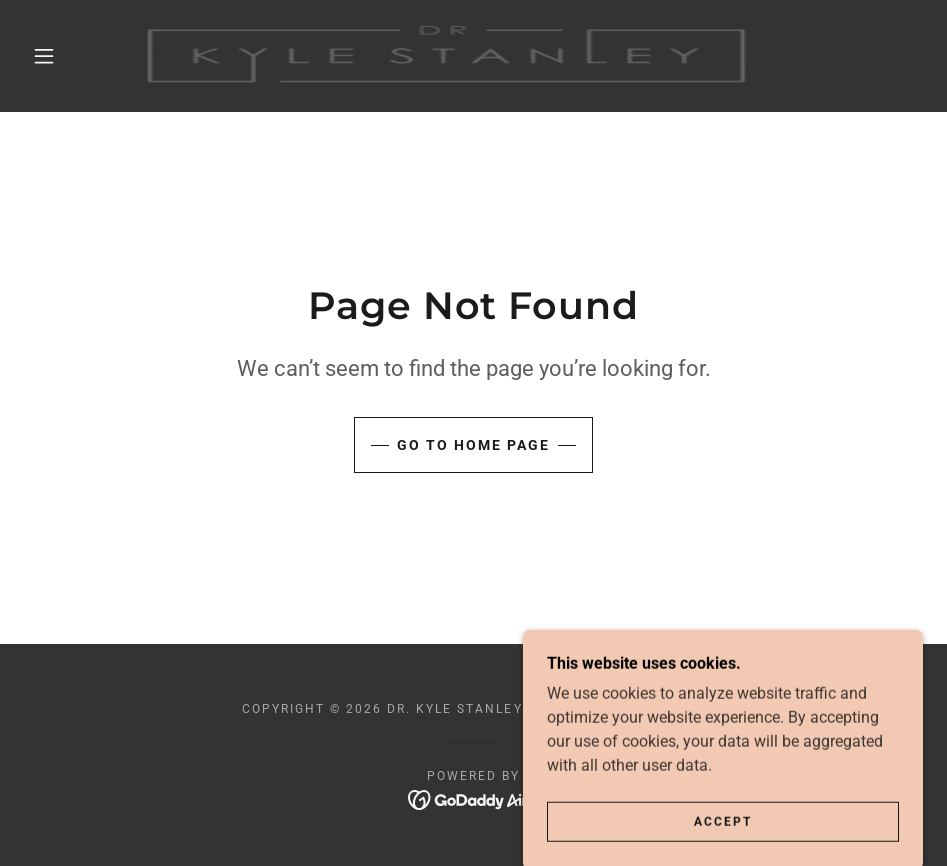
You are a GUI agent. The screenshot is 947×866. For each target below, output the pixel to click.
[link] (449, 56)
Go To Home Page (473, 445)
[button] (45, 56)
